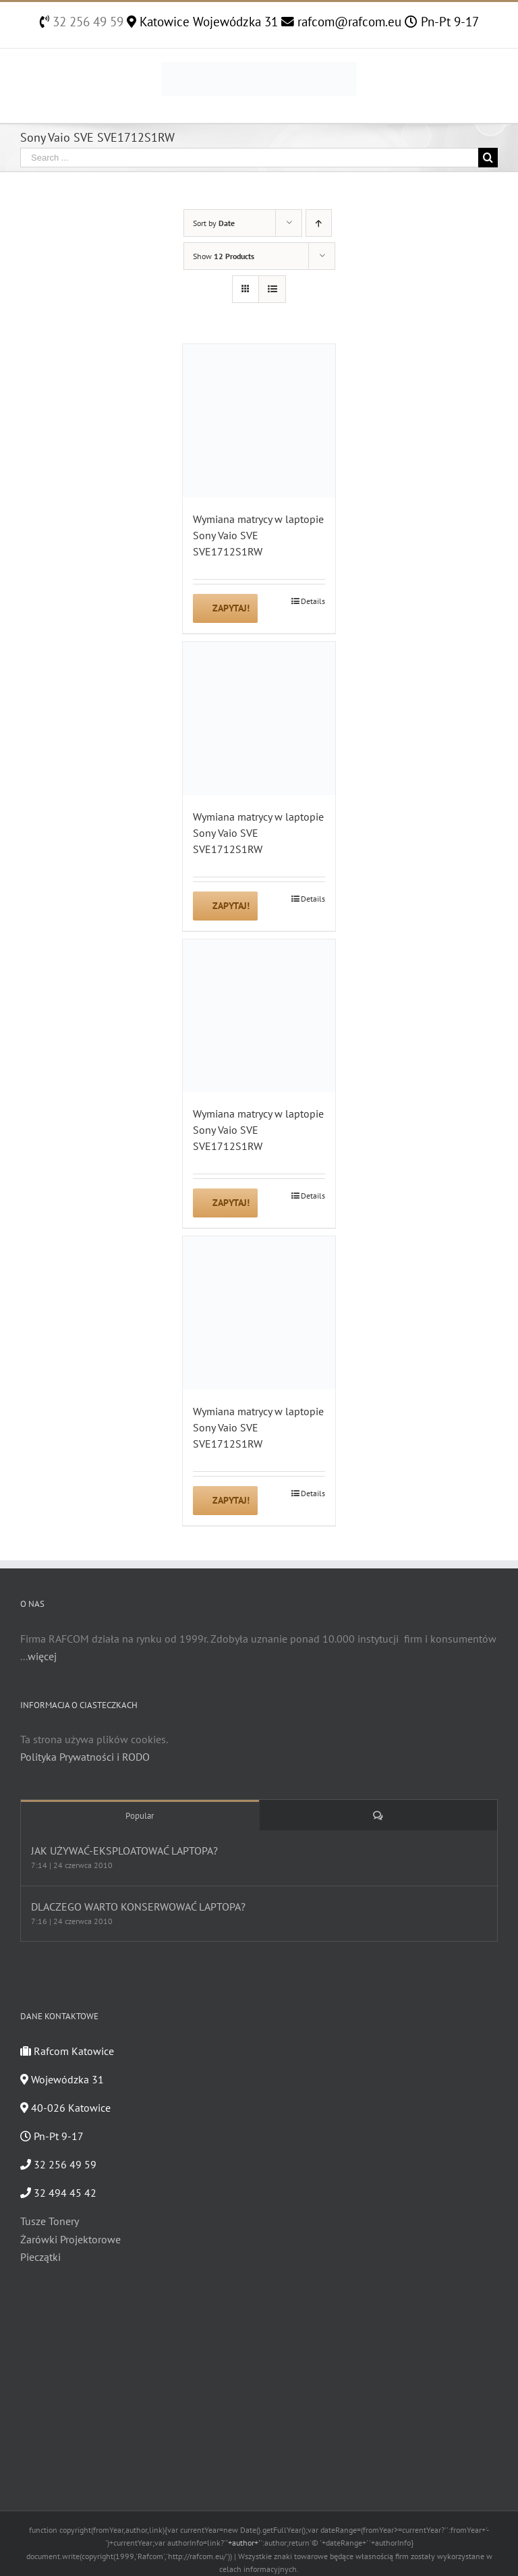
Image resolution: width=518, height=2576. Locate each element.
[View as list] (272, 289)
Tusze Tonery (49, 2221)
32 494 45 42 (58, 2192)
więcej (42, 1656)
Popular (139, 1815)
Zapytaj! (231, 608)
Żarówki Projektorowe (70, 2239)
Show (223, 256)
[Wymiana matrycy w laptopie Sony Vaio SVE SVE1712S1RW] (259, 420)
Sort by (214, 223)
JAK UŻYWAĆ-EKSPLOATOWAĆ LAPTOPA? (124, 1850)
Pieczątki (40, 2257)
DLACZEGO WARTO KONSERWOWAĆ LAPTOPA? (138, 1906)
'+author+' (243, 2543)
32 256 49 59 (86, 21)
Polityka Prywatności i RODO (85, 1756)
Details (313, 601)
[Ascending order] (319, 223)
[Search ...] (249, 157)
